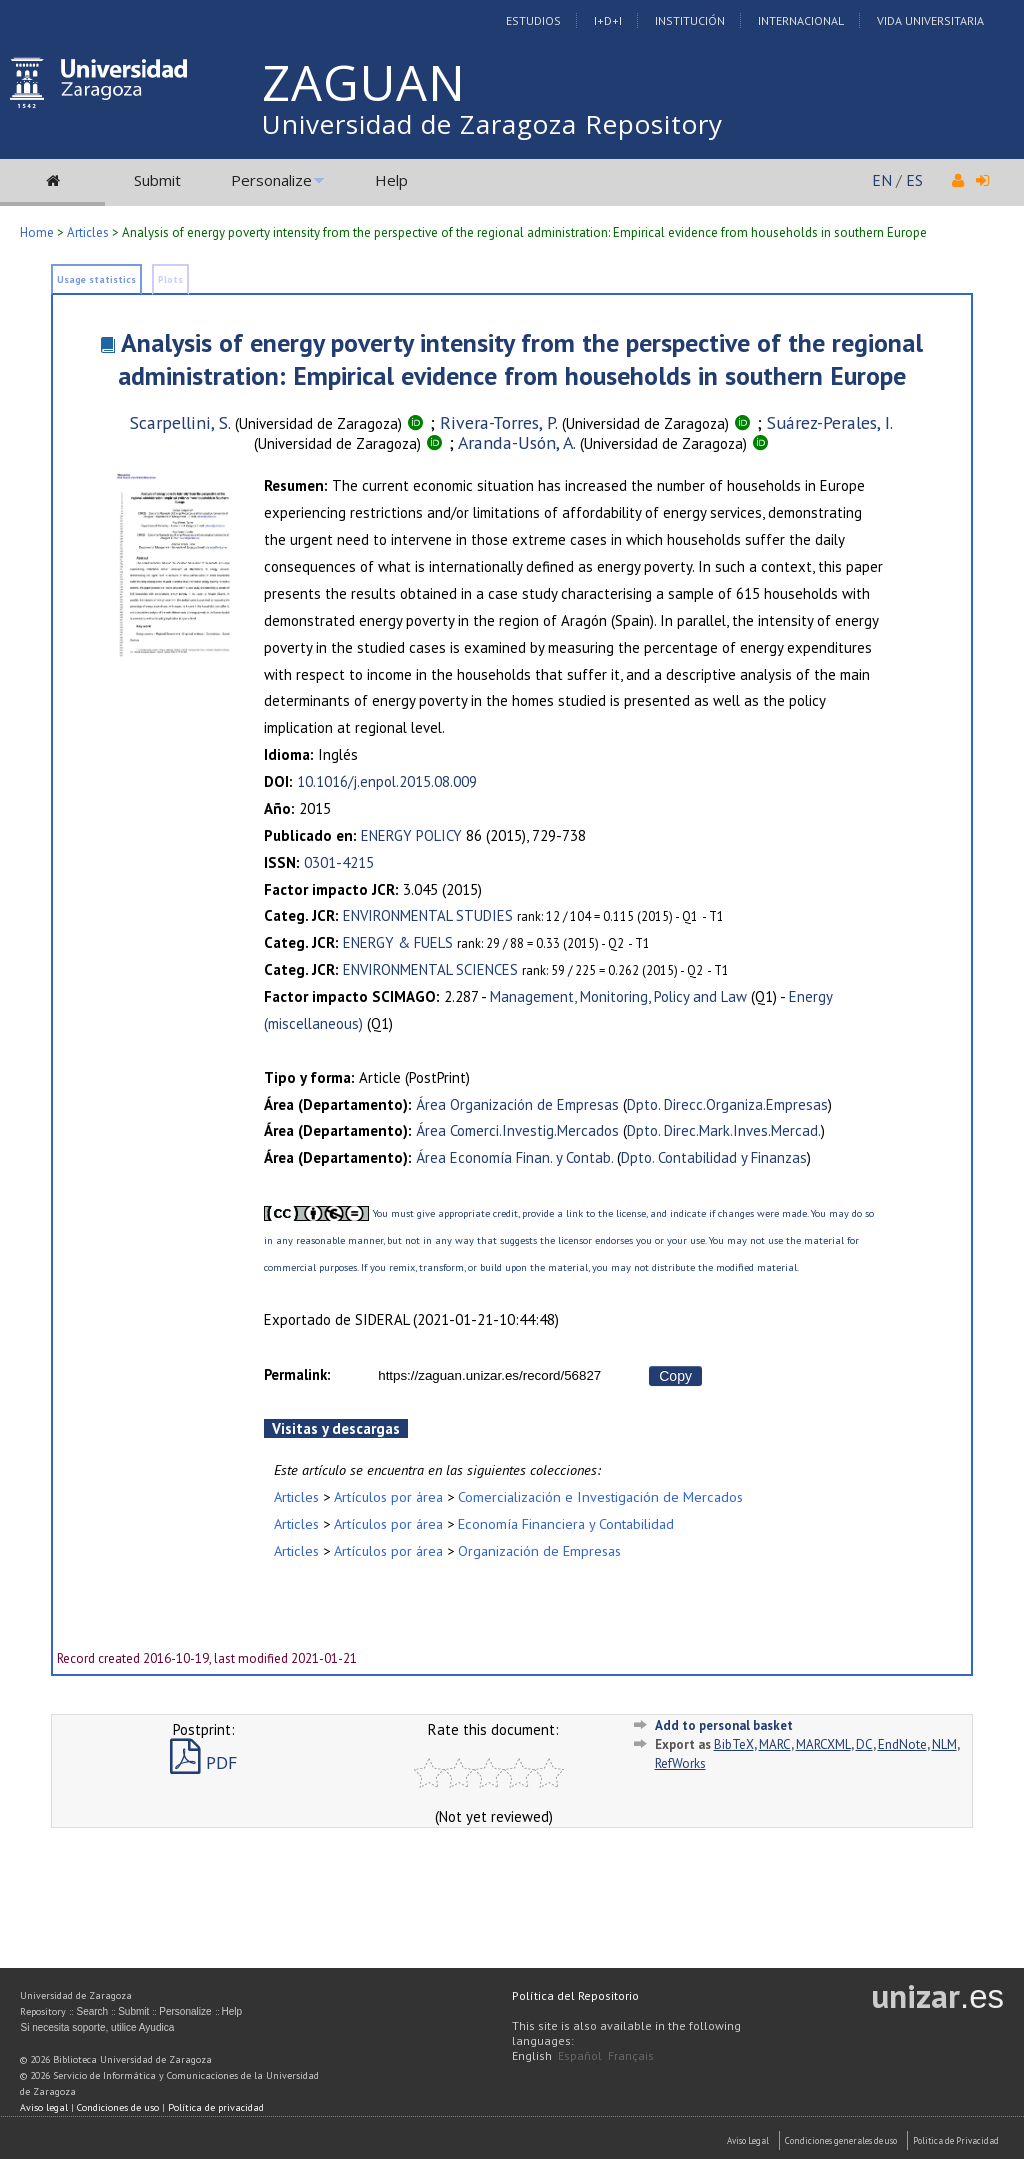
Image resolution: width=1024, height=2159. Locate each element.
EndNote (902, 1744)
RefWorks (680, 1763)
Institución (690, 20)
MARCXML (823, 1744)
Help (391, 180)
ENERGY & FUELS (398, 942)
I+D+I (608, 20)
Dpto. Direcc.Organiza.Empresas (727, 1104)
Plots (170, 279)
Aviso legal (44, 2107)
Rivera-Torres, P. (499, 422)
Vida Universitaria (930, 20)
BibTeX (734, 1744)
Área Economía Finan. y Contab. (514, 1157)
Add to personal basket (724, 1725)
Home (37, 232)
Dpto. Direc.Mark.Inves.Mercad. (724, 1130)
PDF (203, 1762)
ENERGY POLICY (411, 835)
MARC (775, 1744)
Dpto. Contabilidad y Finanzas (714, 1157)
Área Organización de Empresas (517, 1104)
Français (631, 2055)
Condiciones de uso (118, 2107)
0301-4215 (339, 862)
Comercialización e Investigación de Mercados (600, 1496)
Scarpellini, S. (180, 422)
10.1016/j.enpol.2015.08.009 (387, 781)
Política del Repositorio (575, 1995)
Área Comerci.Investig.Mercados (517, 1130)
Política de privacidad (216, 2107)
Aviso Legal (748, 2140)
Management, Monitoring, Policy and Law (618, 996)
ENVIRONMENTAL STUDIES (428, 915)
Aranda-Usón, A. (517, 442)
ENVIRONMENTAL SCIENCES (430, 969)
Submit (157, 180)
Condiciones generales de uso (841, 2140)
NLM (944, 1744)
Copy (675, 1376)
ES (914, 180)
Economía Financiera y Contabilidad (566, 1523)
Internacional (801, 20)
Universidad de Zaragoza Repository (492, 124)
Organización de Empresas (539, 1550)
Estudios (533, 20)
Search (92, 2011)
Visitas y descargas (336, 1428)
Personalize (271, 180)
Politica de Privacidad (956, 2140)
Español (580, 2055)
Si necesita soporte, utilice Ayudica (97, 2027)
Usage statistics (96, 279)
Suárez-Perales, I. (830, 422)
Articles (88, 232)
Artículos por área (388, 1496)
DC (864, 1744)
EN (882, 180)
